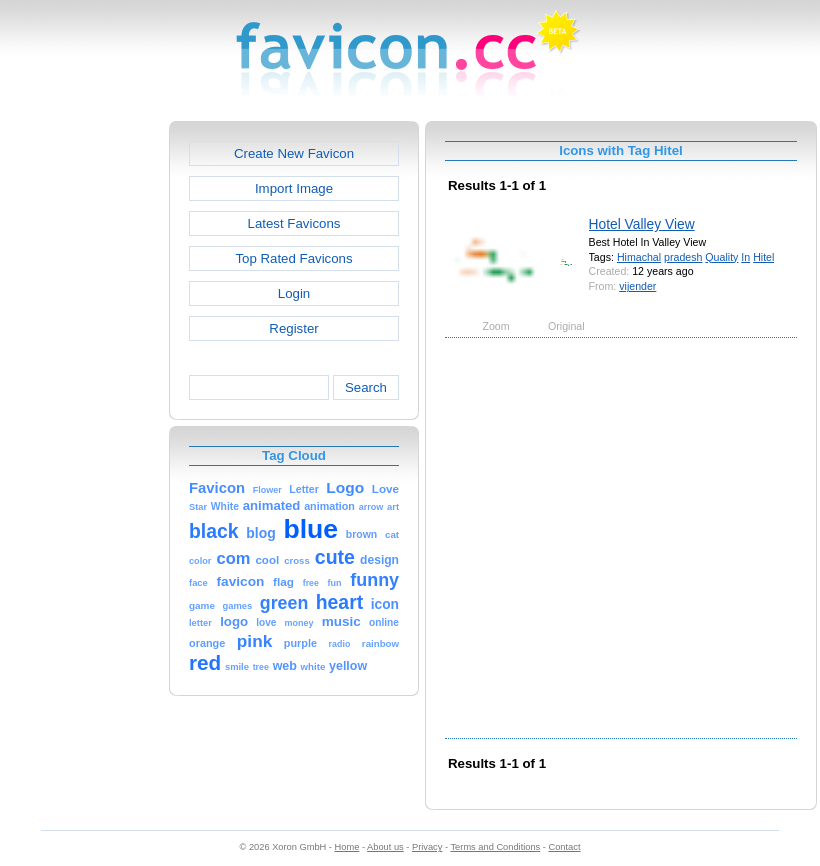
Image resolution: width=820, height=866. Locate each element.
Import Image (294, 188)
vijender (637, 286)
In (745, 257)
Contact (565, 847)
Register (293, 328)
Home (347, 847)
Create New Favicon (294, 153)
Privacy (427, 847)
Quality (721, 257)
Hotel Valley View (642, 224)
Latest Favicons (294, 223)
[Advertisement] (197, 536)
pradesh (683, 257)
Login (294, 293)
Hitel (763, 257)
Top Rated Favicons (293, 258)
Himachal (639, 257)
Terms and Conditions (495, 847)
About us (385, 847)
